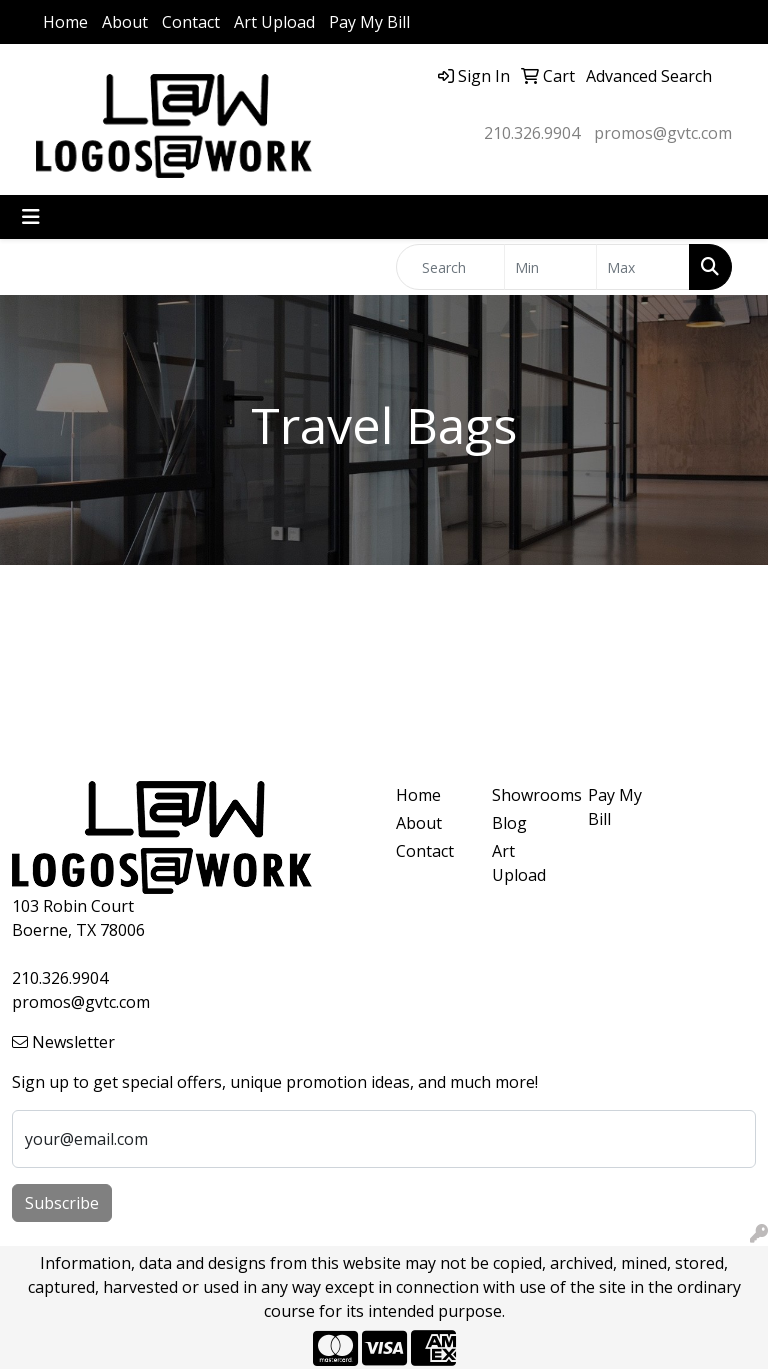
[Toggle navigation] (31, 217)
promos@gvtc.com (663, 133)
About (125, 22)
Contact (191, 22)
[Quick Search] (450, 267)
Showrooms (528, 795)
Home (65, 22)
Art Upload (274, 22)
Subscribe (62, 1203)
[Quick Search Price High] (643, 267)
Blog (509, 823)
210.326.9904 (532, 133)
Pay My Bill (369, 22)
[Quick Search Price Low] (551, 267)
